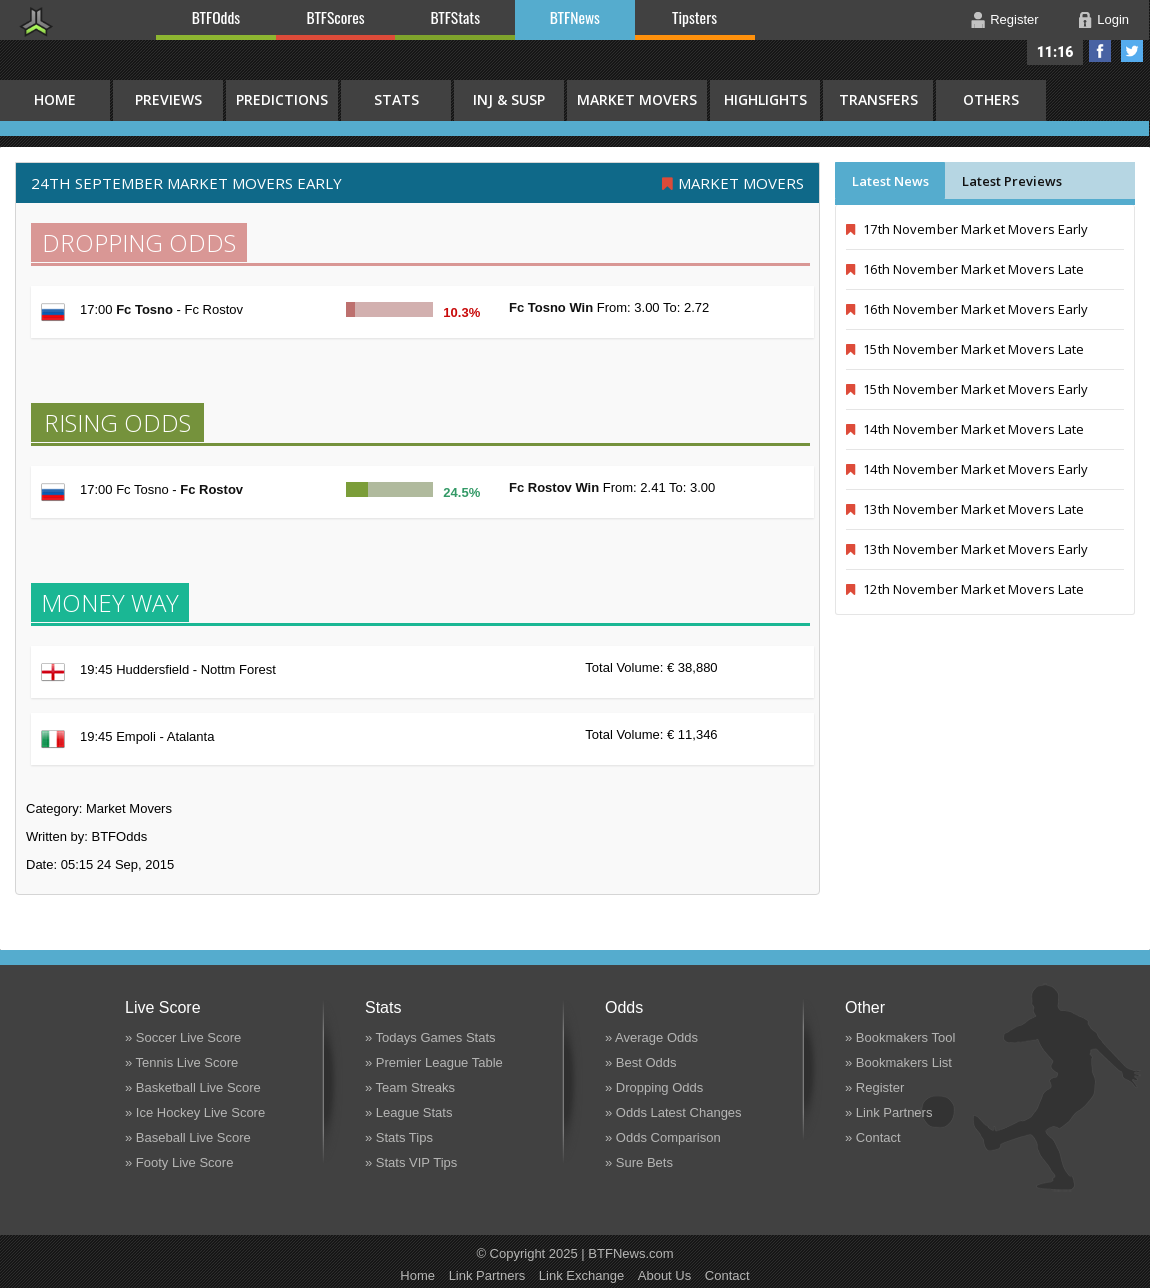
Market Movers (637, 99)
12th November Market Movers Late (965, 589)
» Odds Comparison (663, 1137)
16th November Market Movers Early (967, 309)
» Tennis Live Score (181, 1062)
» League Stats (408, 1112)
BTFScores (336, 17)
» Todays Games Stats (430, 1037)
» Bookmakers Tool (900, 1037)
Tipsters (694, 17)
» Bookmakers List (898, 1062)
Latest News (890, 181)
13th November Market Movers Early (967, 549)
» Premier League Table (434, 1062)
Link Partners (487, 1275)
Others (991, 99)
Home (417, 1275)
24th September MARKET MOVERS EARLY (186, 183)
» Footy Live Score (179, 1162)
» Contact (873, 1137)
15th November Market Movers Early (967, 389)
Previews (168, 99)
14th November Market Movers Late (965, 429)
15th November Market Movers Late (965, 349)
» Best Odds (641, 1062)
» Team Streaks (410, 1087)
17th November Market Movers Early (967, 229)
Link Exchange (581, 1275)
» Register (874, 1087)
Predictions (282, 99)
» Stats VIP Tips (411, 1162)
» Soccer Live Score (183, 1037)
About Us (664, 1275)
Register (1014, 19)
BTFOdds (216, 17)
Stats (396, 99)
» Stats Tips (399, 1137)
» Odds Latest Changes (673, 1112)
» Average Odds (651, 1037)
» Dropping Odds (654, 1087)
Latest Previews (1012, 181)
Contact (727, 1275)
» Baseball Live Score (188, 1137)
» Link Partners (888, 1112)
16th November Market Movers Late (965, 269)
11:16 (1055, 52)
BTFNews (575, 17)
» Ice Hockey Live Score (195, 1112)
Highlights (765, 99)
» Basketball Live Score (193, 1087)
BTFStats (456, 17)
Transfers (878, 99)
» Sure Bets (639, 1162)
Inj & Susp (509, 99)
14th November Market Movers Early (967, 469)
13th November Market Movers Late (965, 509)
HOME (55, 99)
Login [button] (1113, 19)
